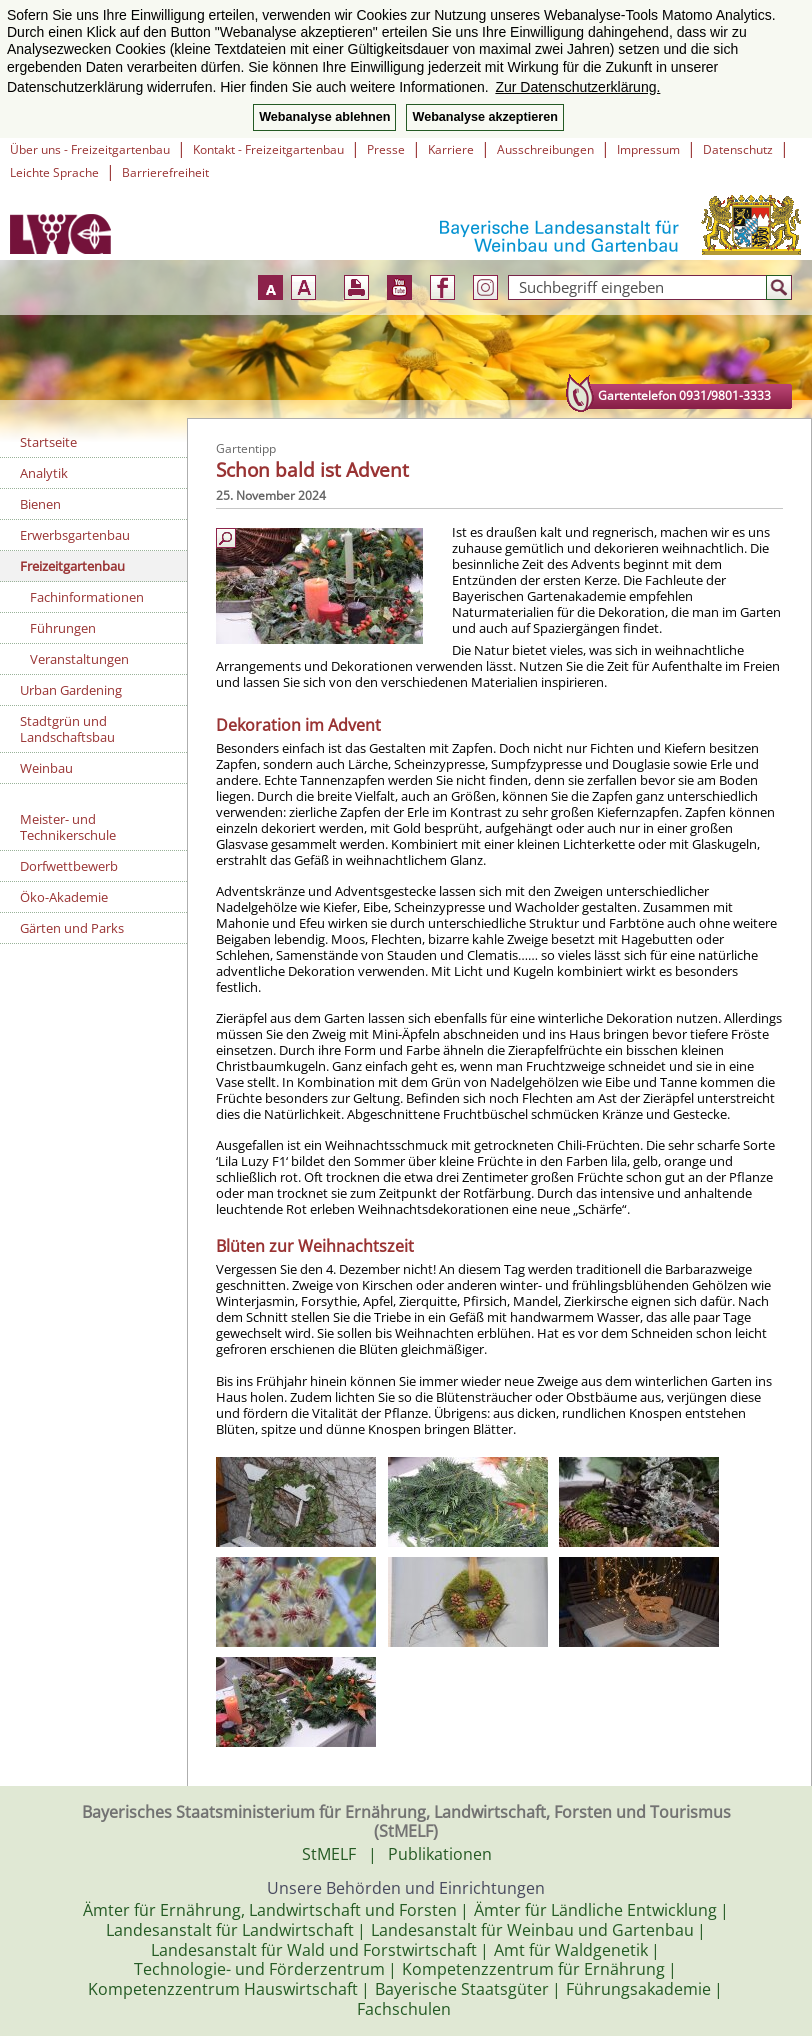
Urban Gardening (71, 690)
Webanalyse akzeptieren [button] (484, 117)
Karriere (451, 149)
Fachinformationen (87, 597)
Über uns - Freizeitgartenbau (90, 149)
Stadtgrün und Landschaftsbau (67, 729)
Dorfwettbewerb (69, 866)
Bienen (40, 504)
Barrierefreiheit (165, 172)
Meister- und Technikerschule (68, 827)
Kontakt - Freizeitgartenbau (268, 149)
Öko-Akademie (64, 897)
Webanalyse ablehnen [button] (324, 117)
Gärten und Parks (72, 928)
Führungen (63, 628)
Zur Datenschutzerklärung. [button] (577, 87)
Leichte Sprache (54, 172)
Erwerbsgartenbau (75, 535)
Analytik (44, 473)
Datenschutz (738, 149)
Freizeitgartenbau (72, 566)
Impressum (648, 149)
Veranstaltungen (79, 659)
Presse (386, 149)
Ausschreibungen (545, 149)
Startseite (48, 442)
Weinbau (46, 768)
